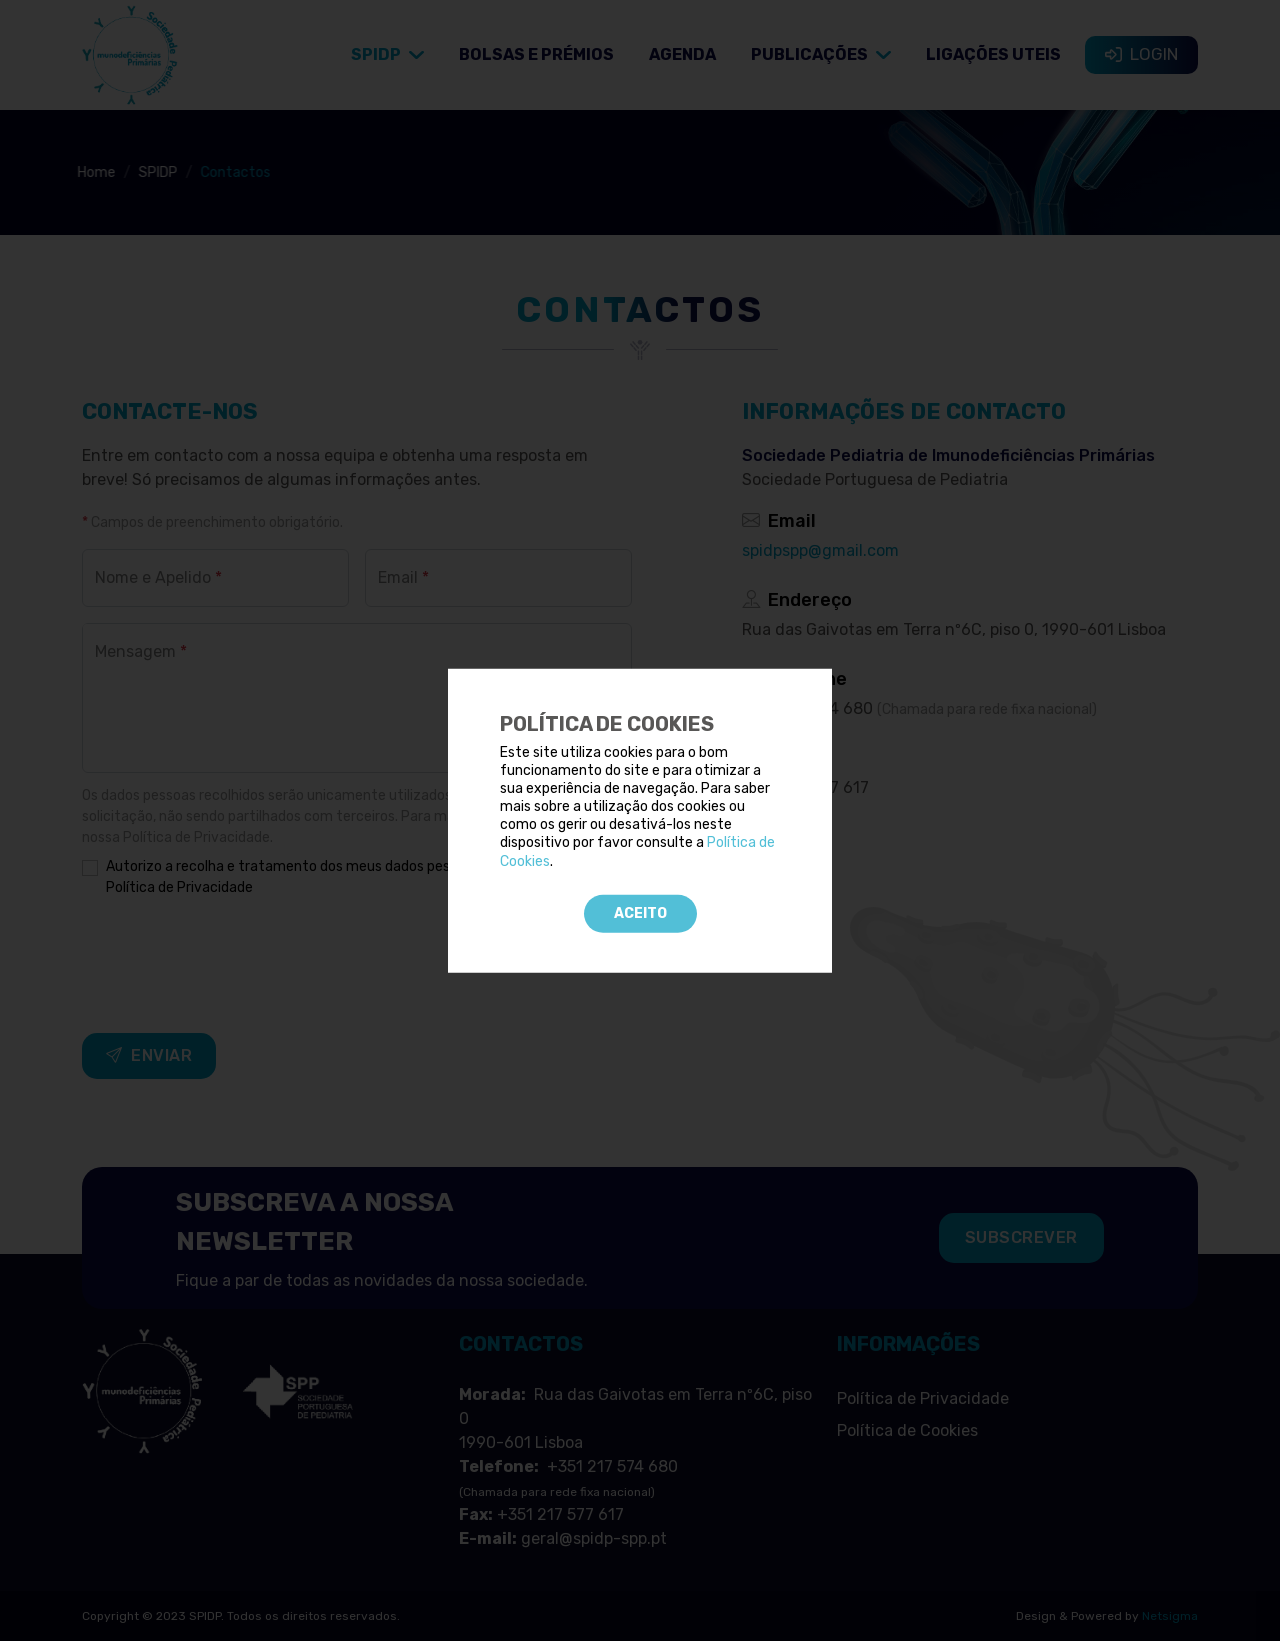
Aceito (640, 913)
